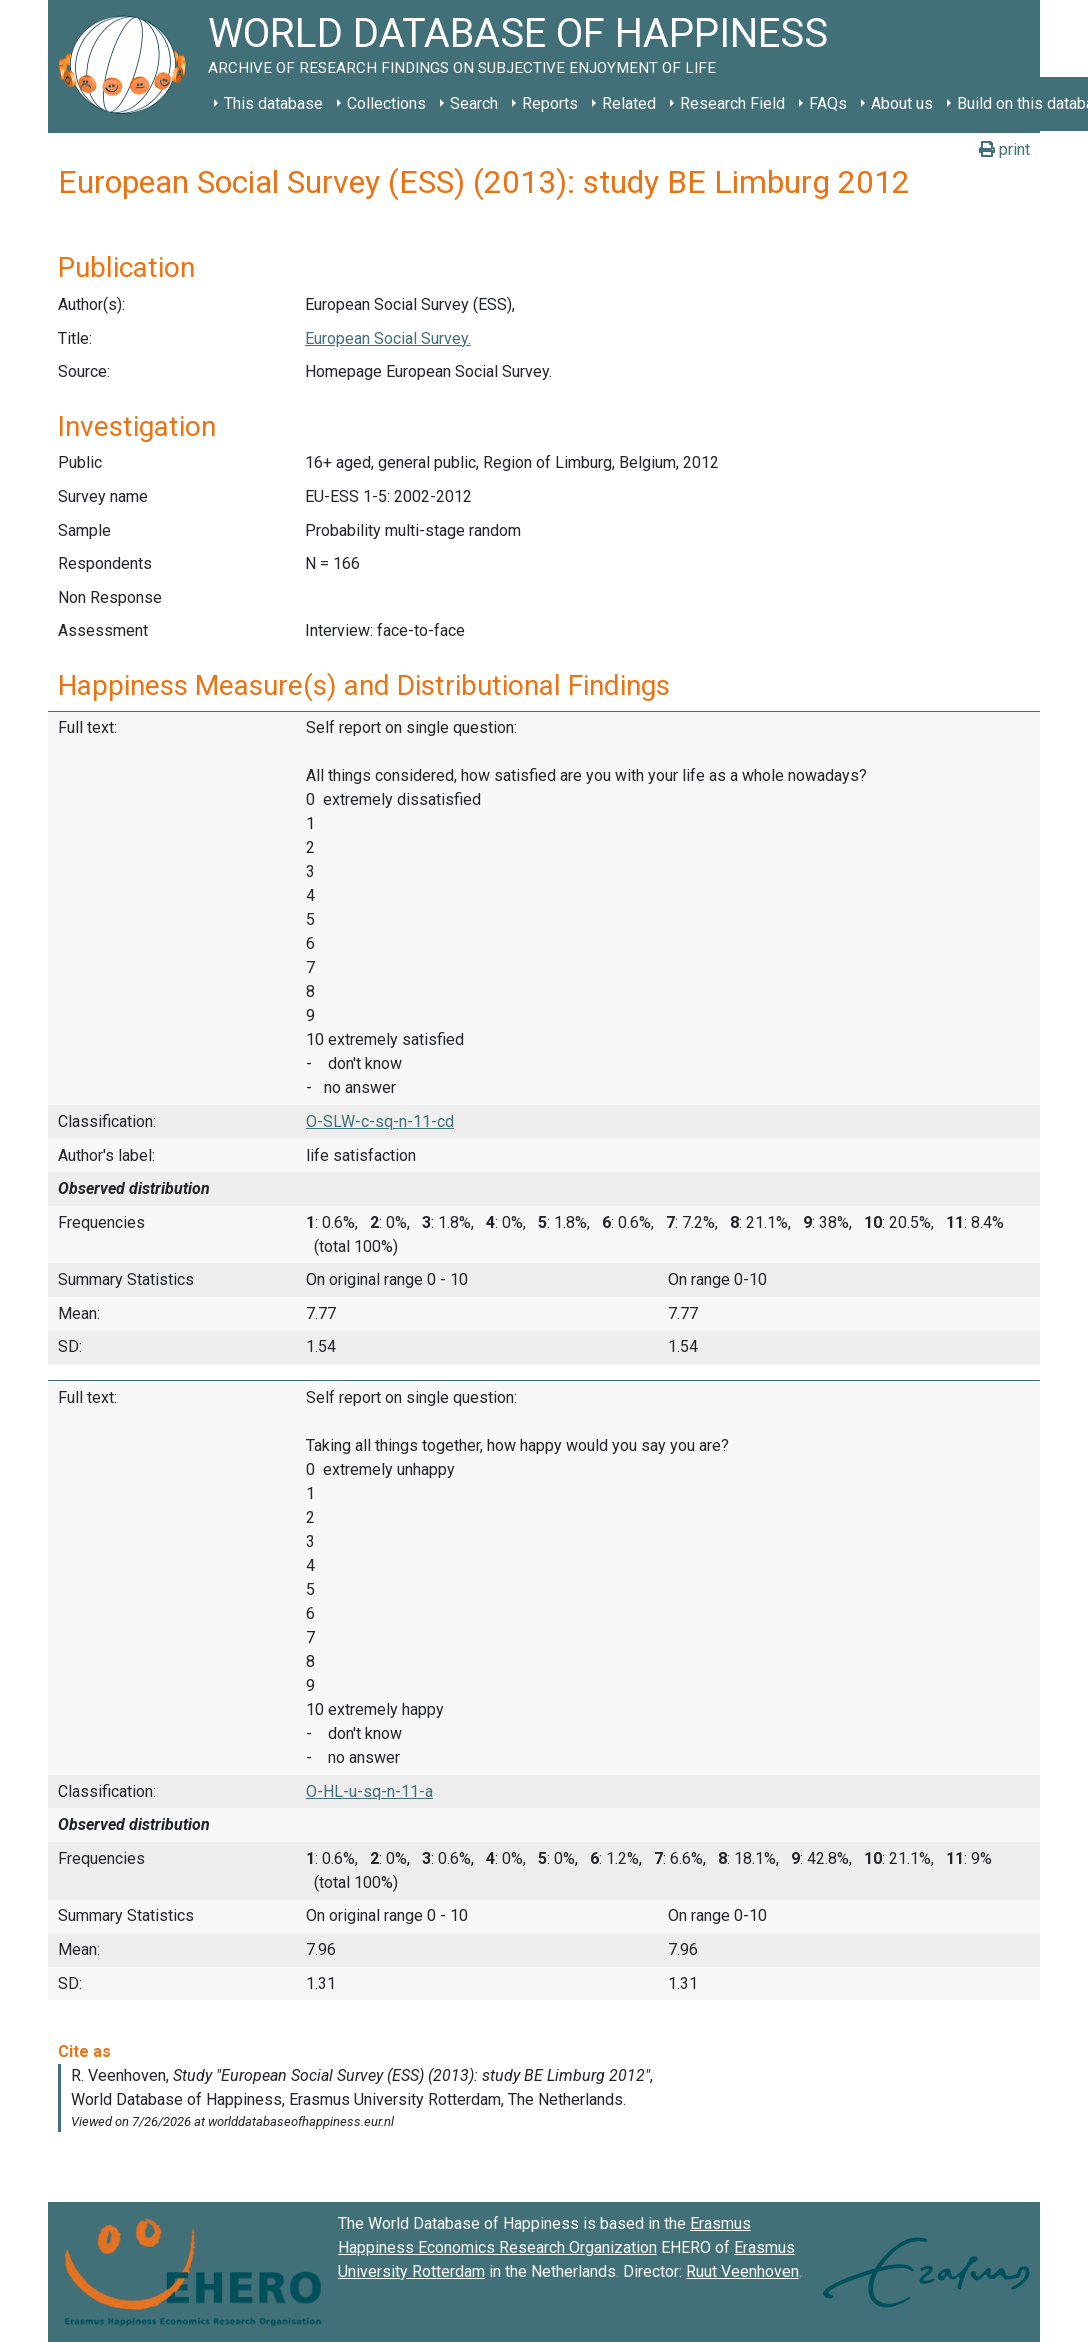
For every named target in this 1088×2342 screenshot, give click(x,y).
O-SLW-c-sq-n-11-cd (380, 1121)
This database (273, 103)
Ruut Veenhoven (742, 2271)
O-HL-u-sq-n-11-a (369, 1791)
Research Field (732, 103)
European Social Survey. (388, 338)
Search (474, 103)
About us (902, 103)
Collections (386, 103)
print (1004, 149)
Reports (550, 103)
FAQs (828, 103)
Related (629, 103)
